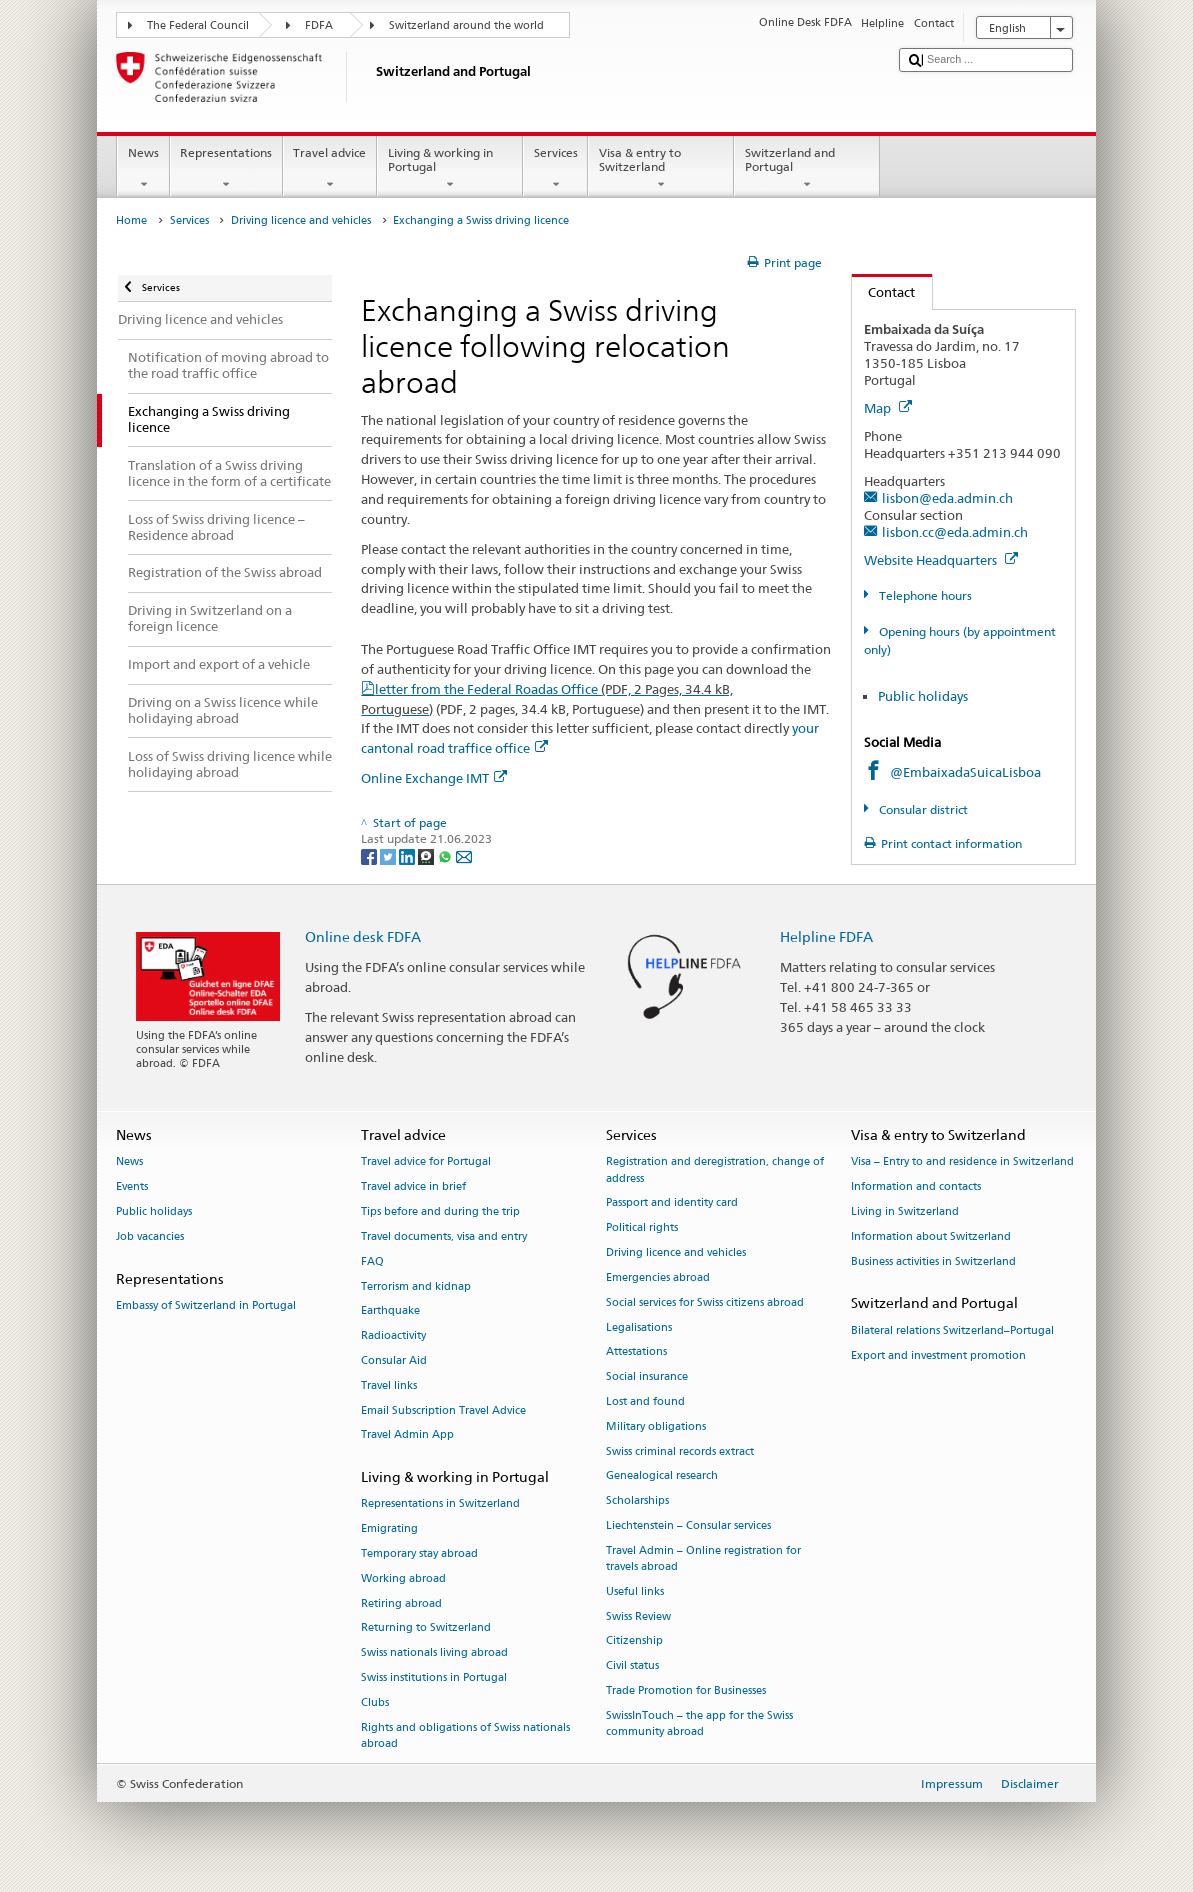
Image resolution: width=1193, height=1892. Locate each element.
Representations (226, 169)
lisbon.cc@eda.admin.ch (955, 532)
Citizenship (634, 1641)
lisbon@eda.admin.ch (947, 498)
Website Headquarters (941, 560)
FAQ (372, 1261)
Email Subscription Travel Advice (443, 1410)
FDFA (319, 25)
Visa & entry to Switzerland (661, 169)
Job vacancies (150, 1236)
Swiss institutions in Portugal (434, 1678)
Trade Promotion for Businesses (686, 1690)
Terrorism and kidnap (416, 1286)
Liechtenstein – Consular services (688, 1525)
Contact (884, 292)
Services (555, 169)
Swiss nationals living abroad (434, 1653)
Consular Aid (394, 1360)
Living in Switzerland (905, 1211)
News (143, 169)
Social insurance (647, 1377)
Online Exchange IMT (434, 778)
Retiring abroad (401, 1603)
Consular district (922, 809)
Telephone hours (924, 595)
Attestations (636, 1352)
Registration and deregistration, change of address (715, 1170)
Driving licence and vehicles (301, 220)
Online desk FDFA (363, 936)
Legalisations (639, 1327)
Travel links (389, 1385)
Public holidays (923, 696)
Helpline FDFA (826, 936)
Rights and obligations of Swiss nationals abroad (465, 1735)
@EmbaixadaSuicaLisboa (965, 772)
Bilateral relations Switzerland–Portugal (952, 1330)
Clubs (375, 1702)
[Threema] (427, 855)
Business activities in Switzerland (933, 1261)
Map (888, 408)
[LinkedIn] (408, 855)
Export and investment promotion (938, 1355)
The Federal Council (198, 25)
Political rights (642, 1228)
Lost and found (645, 1401)
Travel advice (330, 169)
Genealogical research (662, 1476)
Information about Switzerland (931, 1236)
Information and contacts (916, 1187)
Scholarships (637, 1501)
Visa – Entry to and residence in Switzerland (962, 1162)
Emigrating (389, 1529)
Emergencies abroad (658, 1277)
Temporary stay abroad (419, 1553)
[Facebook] (370, 855)
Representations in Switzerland (440, 1504)
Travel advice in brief (413, 1187)
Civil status (632, 1666)
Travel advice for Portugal (426, 1162)
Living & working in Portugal (450, 169)
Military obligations (656, 1426)
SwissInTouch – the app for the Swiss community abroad (699, 1723)
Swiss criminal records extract (680, 1451)
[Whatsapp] (446, 855)
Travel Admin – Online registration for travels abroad (703, 1558)
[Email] (464, 855)
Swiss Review (638, 1616)
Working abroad (403, 1578)
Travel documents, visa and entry (444, 1236)
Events (132, 1187)
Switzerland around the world (466, 25)
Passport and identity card (672, 1203)
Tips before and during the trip (440, 1211)
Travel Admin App (407, 1435)
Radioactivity (393, 1336)
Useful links (635, 1591)
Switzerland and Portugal (807, 169)
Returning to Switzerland (426, 1628)
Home (131, 220)
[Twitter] (389, 855)
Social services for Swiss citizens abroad (705, 1302)
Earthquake (390, 1311)
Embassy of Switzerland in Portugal (206, 1305)
